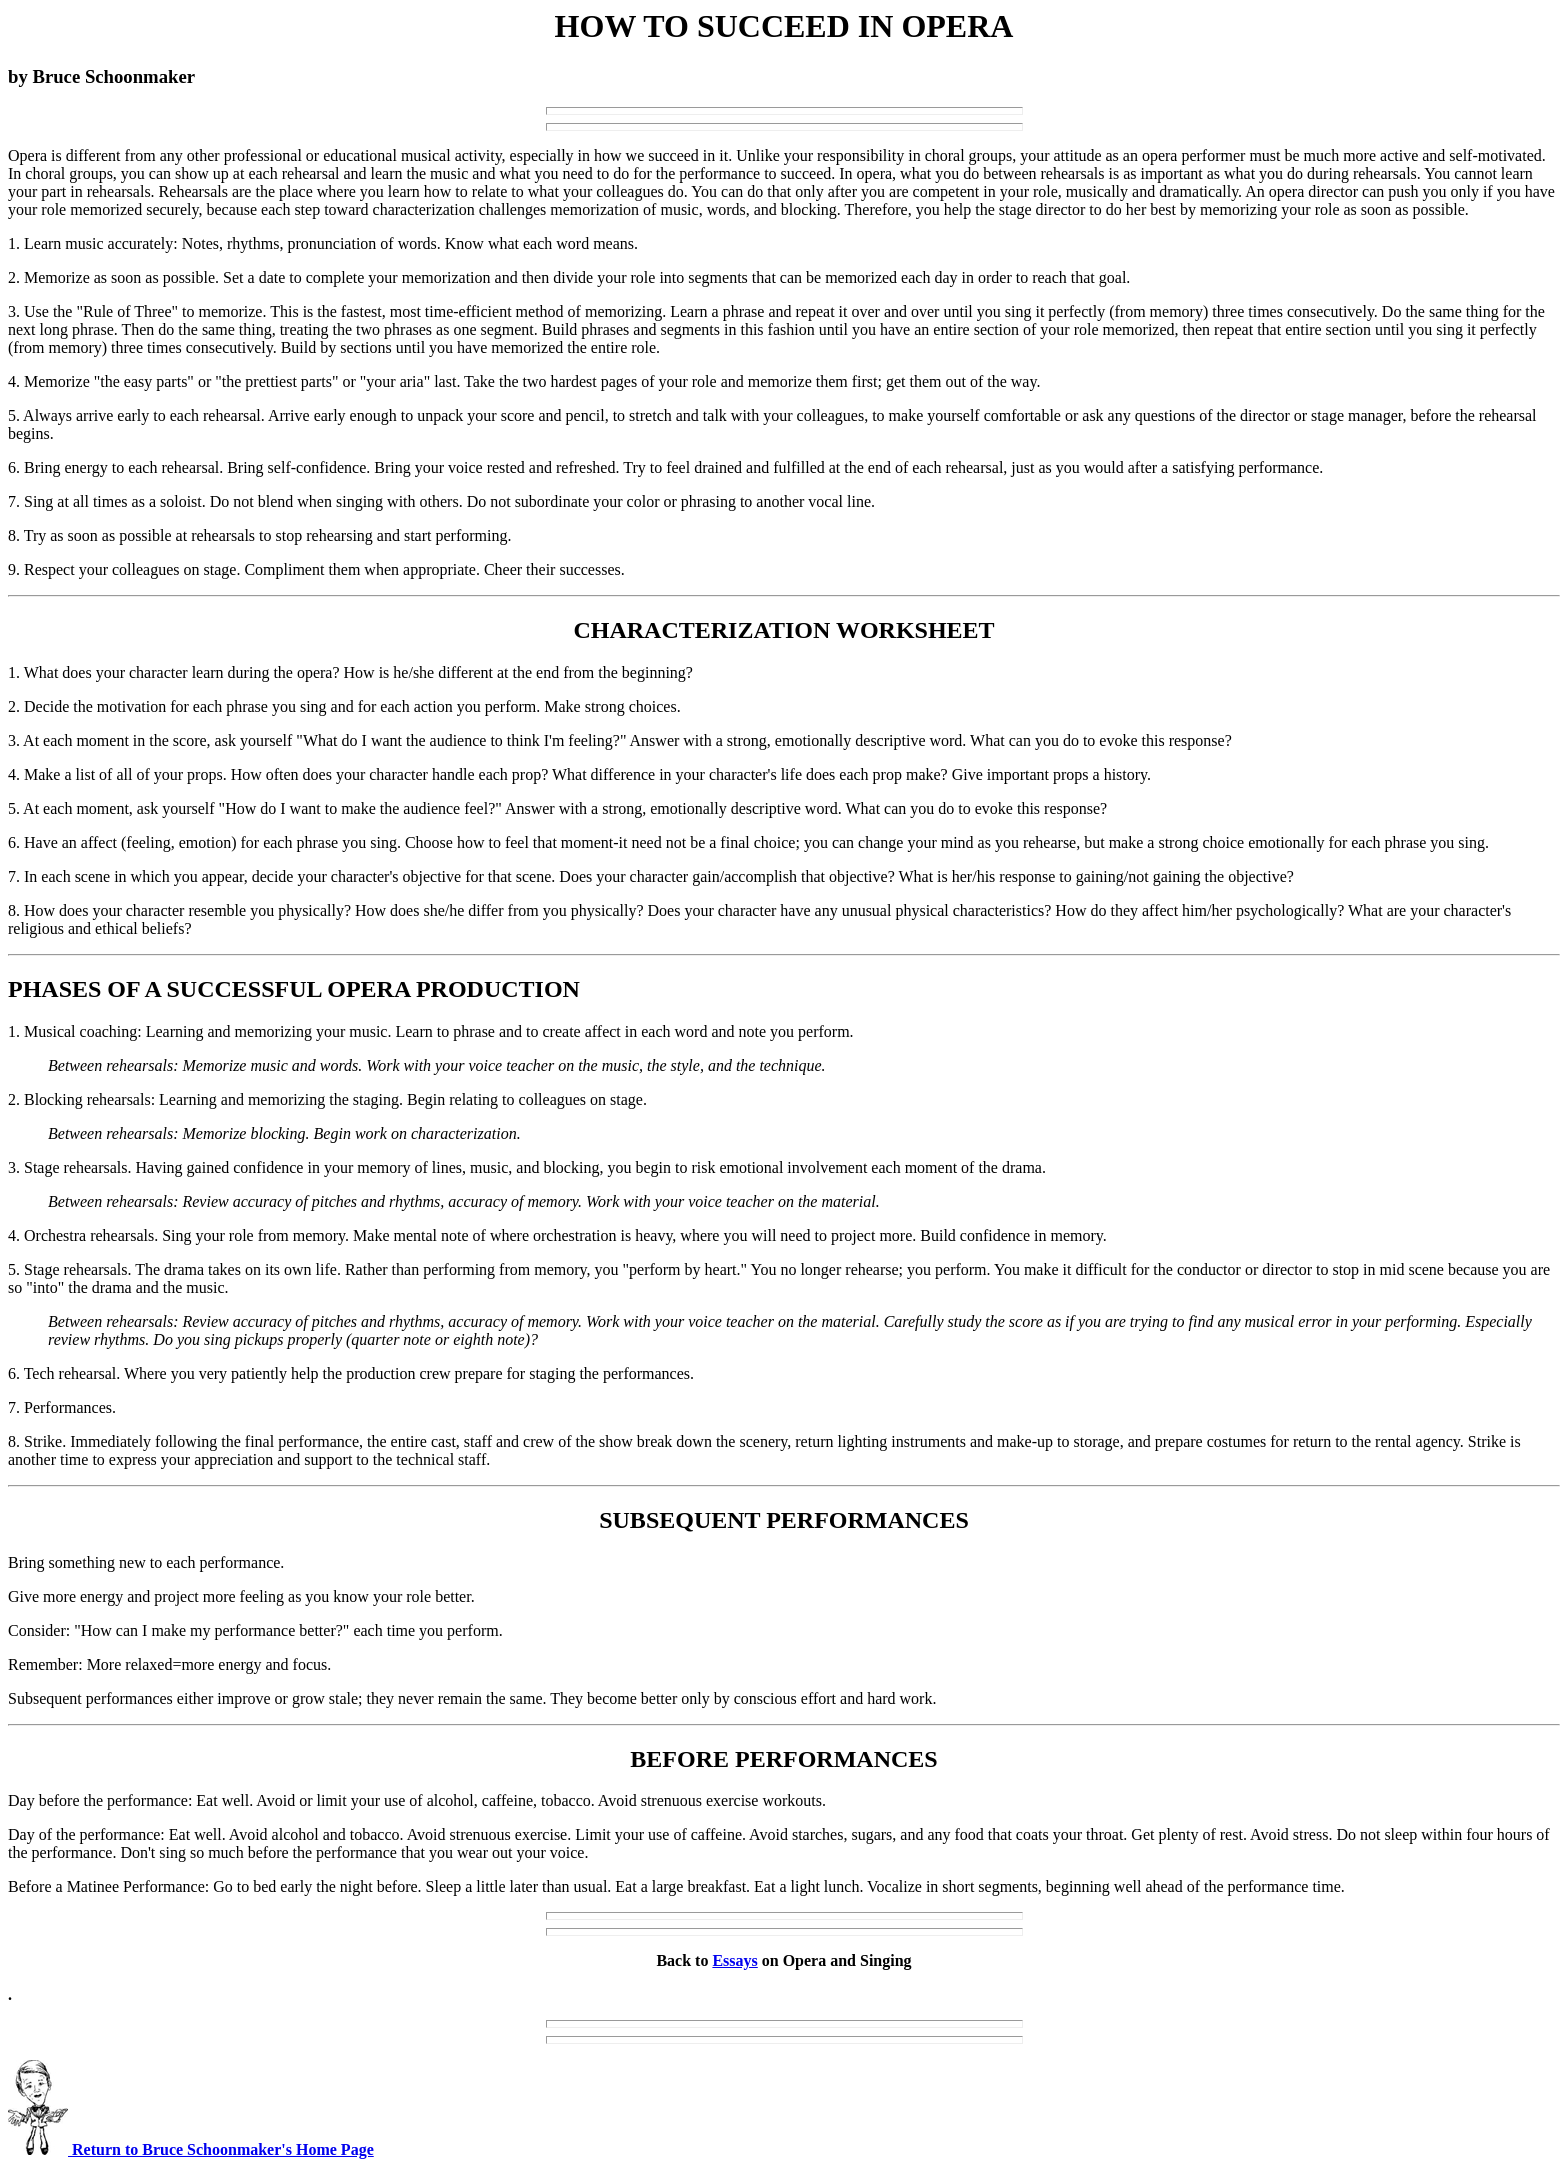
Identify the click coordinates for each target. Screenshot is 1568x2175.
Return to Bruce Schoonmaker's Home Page (191, 2149)
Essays (734, 1960)
